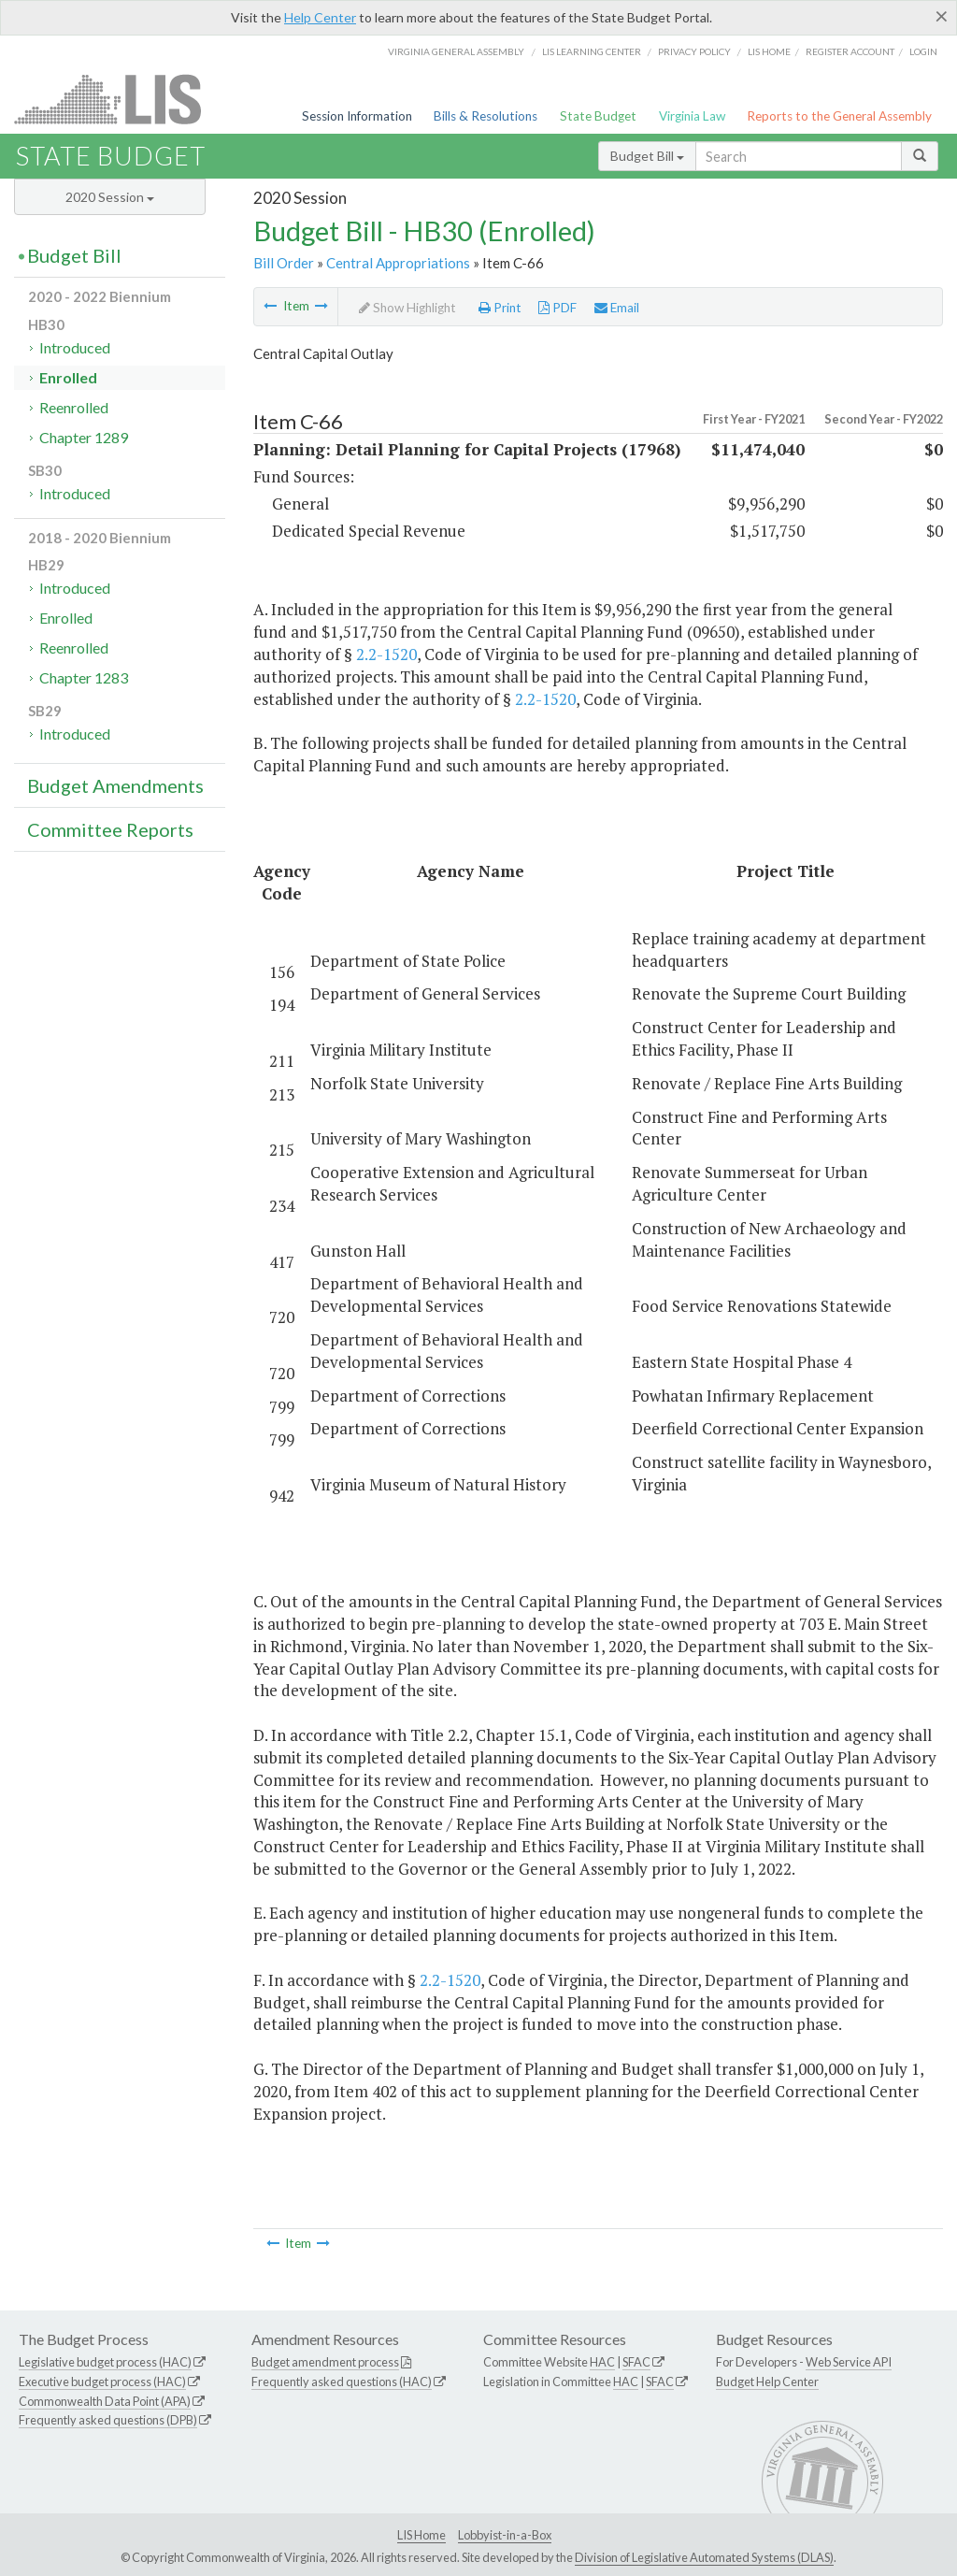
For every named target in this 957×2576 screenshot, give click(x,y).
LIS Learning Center (591, 51)
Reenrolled (73, 407)
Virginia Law (692, 115)
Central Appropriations (398, 262)
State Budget (598, 115)
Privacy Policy (694, 51)
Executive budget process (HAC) (102, 2381)
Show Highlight (407, 307)
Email (616, 307)
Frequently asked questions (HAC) (341, 2381)
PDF (557, 307)
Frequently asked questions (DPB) (108, 2419)
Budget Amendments (115, 785)
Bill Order (283, 262)
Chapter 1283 (83, 677)
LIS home (769, 51)
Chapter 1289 (83, 437)
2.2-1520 (386, 654)
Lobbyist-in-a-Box (504, 2534)
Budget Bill (647, 156)
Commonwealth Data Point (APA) (105, 2401)
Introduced (74, 347)
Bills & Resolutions (485, 115)
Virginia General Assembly (456, 51)
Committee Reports (110, 829)
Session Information (357, 115)
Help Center (320, 17)
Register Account (850, 51)
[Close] (942, 16)
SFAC (636, 2361)
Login (923, 51)
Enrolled (68, 377)
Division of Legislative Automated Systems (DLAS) (704, 2557)
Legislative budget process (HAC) (105, 2361)
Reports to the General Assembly (839, 115)
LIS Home (421, 2534)
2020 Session (109, 197)
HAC (602, 2361)
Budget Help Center (767, 2381)
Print (499, 307)
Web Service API (849, 2361)
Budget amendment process (325, 2361)
